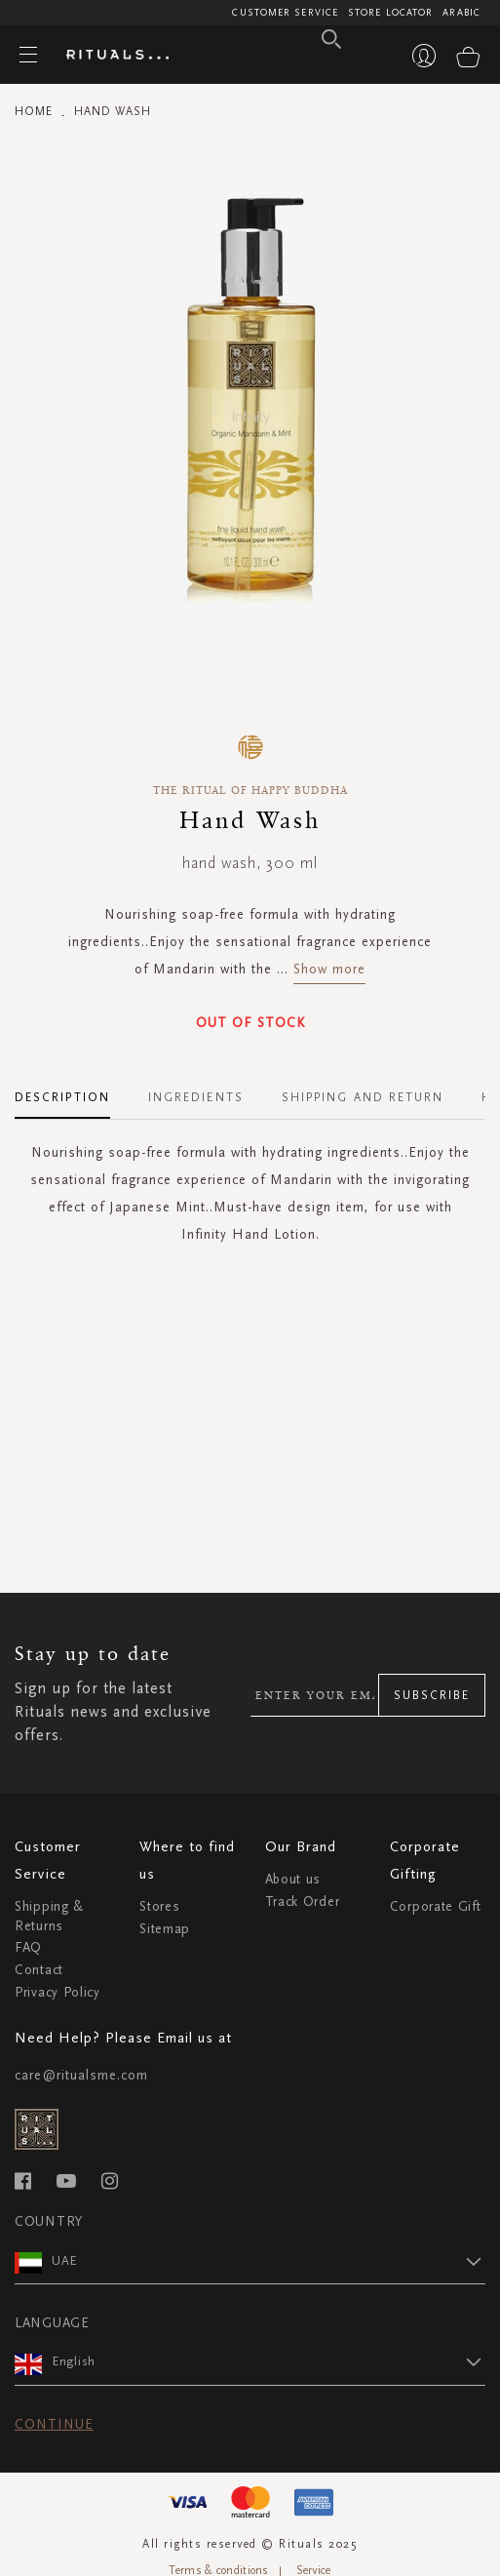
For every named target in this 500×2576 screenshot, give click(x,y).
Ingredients (196, 1097)
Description (62, 1097)
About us (293, 1879)
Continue (54, 2424)
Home (34, 111)
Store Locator (390, 13)
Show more (329, 969)
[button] (268, 2261)
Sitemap (164, 1929)
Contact (39, 1970)
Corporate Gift (435, 1906)
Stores (159, 1906)
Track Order (302, 1901)
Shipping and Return (363, 1097)
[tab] (72, 1090)
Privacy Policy (57, 1992)
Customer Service (285, 13)
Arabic (461, 13)
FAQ (28, 1947)
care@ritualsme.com (81, 2075)
